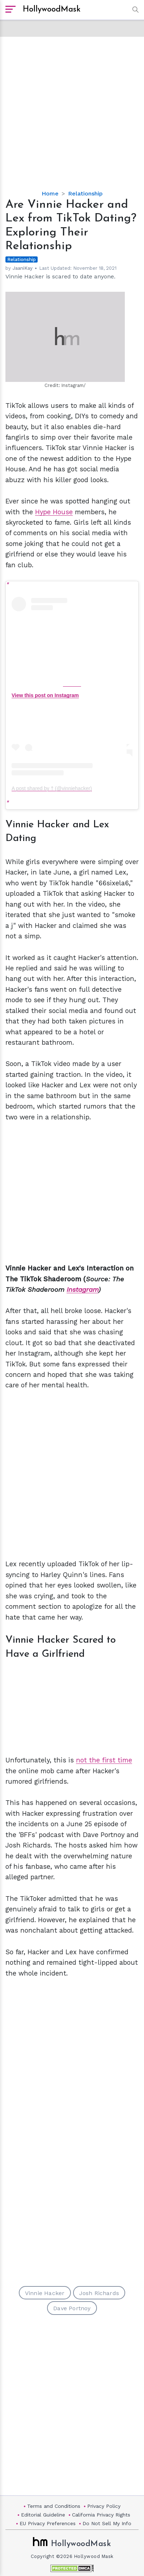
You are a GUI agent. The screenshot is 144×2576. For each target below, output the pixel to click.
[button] (134, 9)
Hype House (54, 512)
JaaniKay (23, 268)
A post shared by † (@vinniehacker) (52, 788)
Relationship (85, 193)
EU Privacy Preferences (48, 2523)
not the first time (104, 1760)
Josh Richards (99, 2293)
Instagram (82, 1289)
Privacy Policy (103, 2506)
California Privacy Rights (101, 2515)
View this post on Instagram (45, 695)
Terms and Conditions (53, 2506)
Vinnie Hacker (45, 2293)
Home (50, 193)
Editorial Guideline (43, 2515)
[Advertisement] (72, 108)
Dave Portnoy (71, 2308)
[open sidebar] (10, 10)
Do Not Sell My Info (106, 2523)
